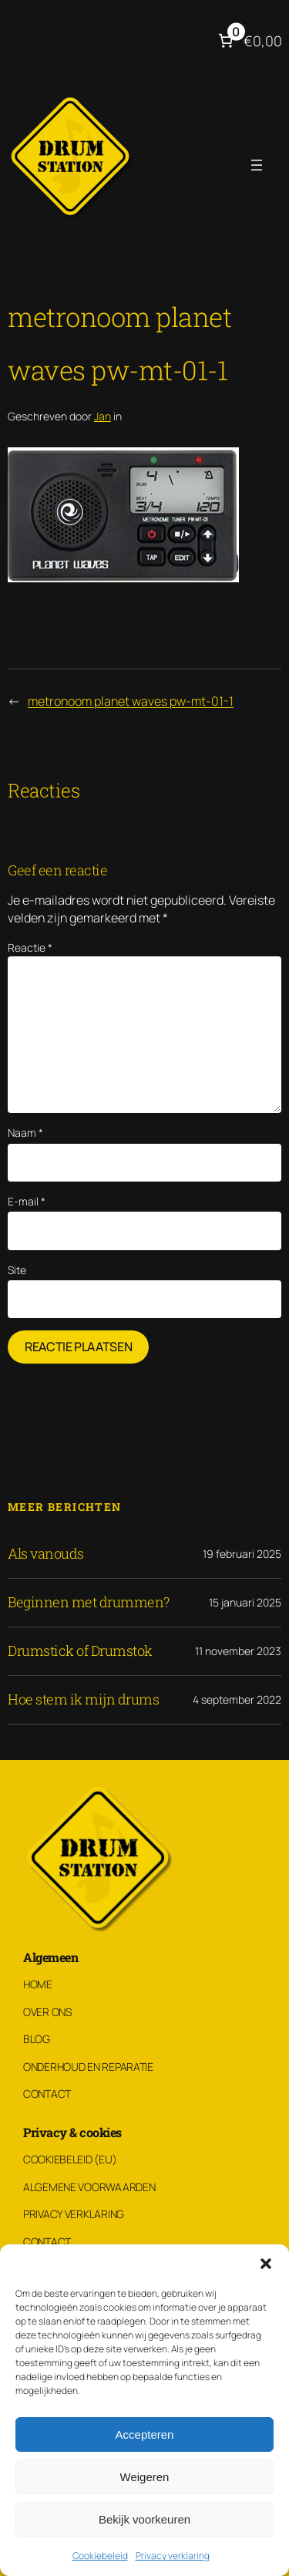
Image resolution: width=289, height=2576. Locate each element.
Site (17, 1270)
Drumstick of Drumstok (80, 1651)
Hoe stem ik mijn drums (83, 1699)
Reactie (30, 947)
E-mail (26, 1201)
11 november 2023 (238, 1651)
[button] (266, 2263)
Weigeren (145, 2476)
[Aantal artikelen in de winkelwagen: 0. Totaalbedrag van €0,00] (248, 41)
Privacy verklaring (173, 2555)
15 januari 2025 (245, 1602)
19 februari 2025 (242, 1553)
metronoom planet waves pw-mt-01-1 (131, 701)
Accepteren (145, 2434)
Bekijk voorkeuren (144, 2519)
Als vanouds (46, 1554)
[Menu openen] (256, 165)
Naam (25, 1132)
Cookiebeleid (100, 2555)
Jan (102, 416)
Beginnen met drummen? (89, 1602)
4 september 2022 (237, 1699)
